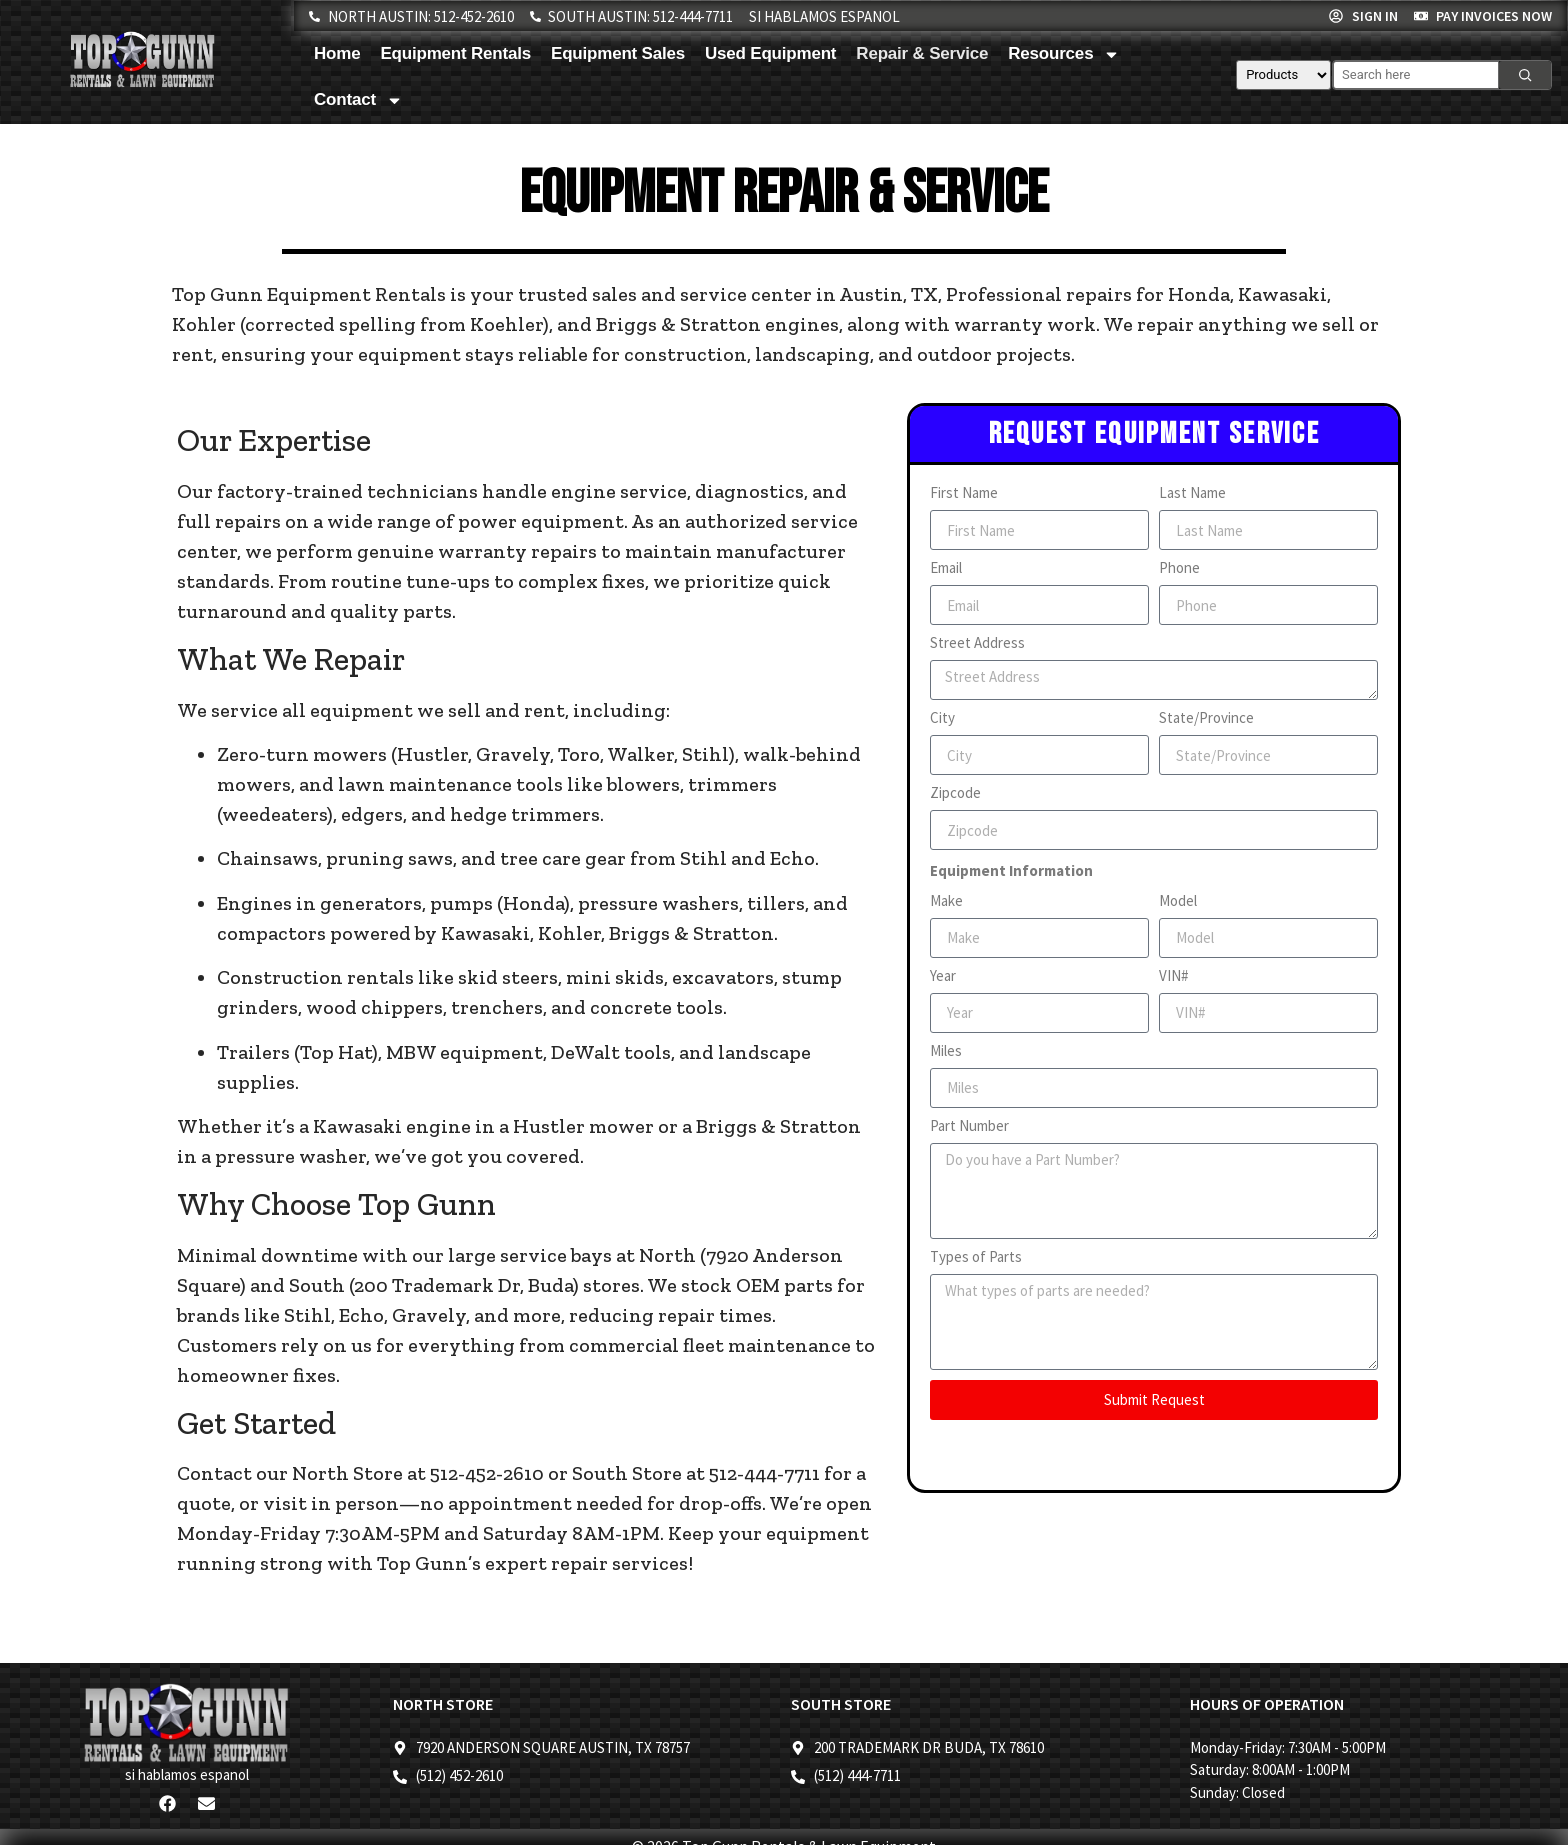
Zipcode (955, 793)
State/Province (1206, 718)
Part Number (969, 1126)
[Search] (1525, 75)
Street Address (977, 643)
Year (943, 976)
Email (946, 568)
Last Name (1192, 493)
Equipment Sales (618, 53)
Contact (358, 100)
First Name (964, 493)
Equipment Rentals (455, 53)
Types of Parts (976, 1257)
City (942, 718)
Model (1178, 901)
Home (337, 53)
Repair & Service (922, 53)
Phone (1179, 568)
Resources (1064, 54)
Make (946, 901)
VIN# (1173, 976)
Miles (946, 1051)
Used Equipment (770, 53)
